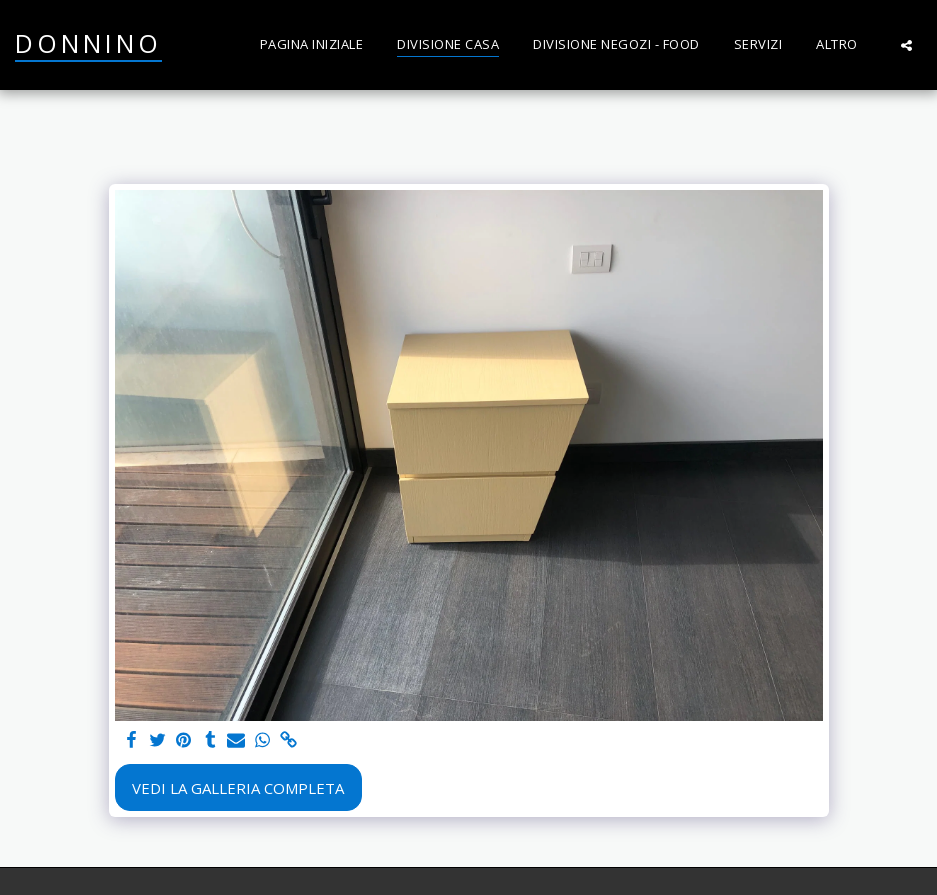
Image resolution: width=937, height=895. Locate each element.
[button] (906, 45)
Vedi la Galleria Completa (238, 788)
